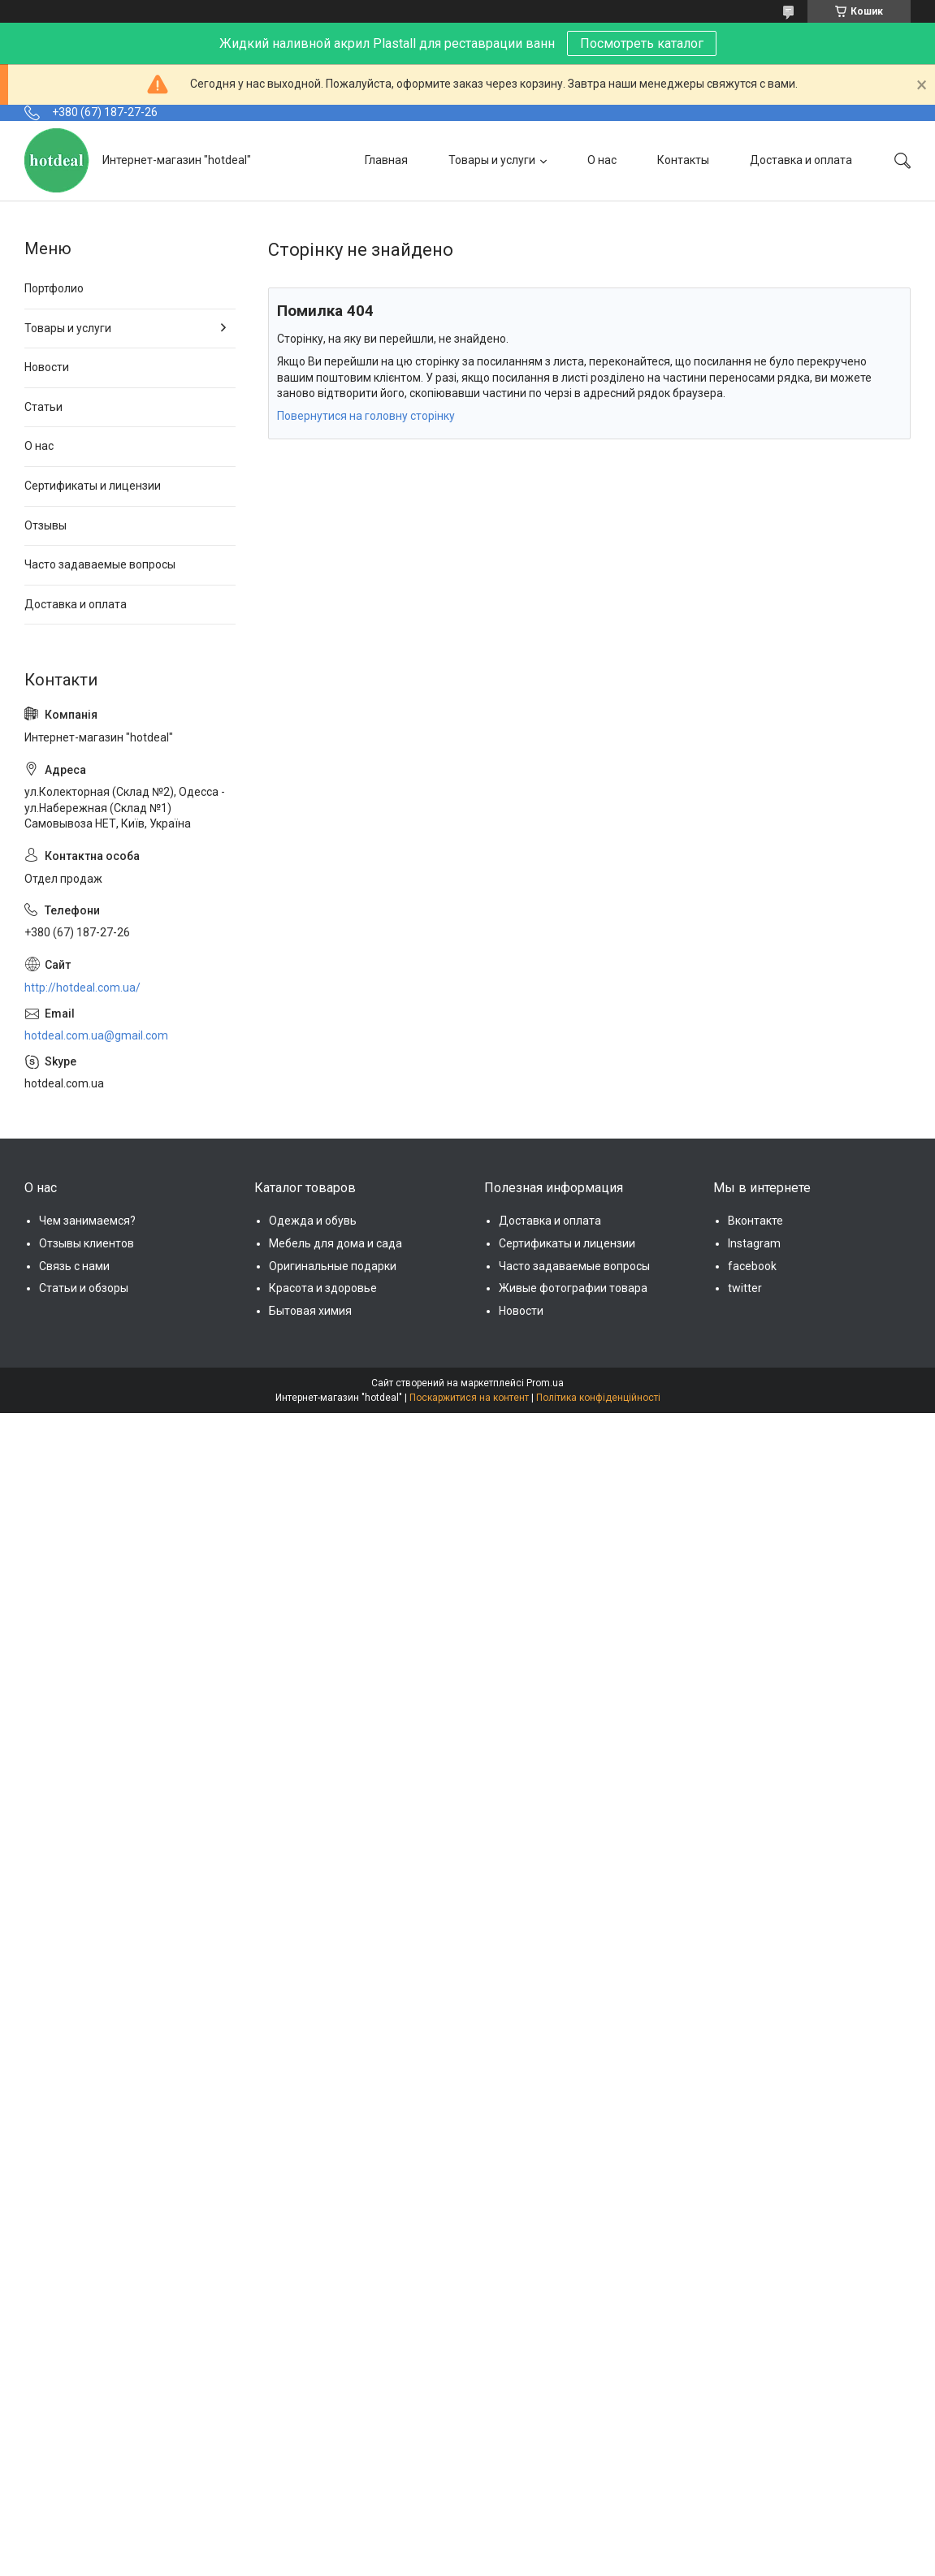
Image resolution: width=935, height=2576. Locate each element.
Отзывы (45, 525)
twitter (745, 1288)
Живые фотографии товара (573, 1288)
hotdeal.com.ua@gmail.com (96, 1035)
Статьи (43, 406)
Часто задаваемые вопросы (99, 564)
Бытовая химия (310, 1310)
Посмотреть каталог (641, 43)
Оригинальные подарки (332, 1266)
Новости (46, 367)
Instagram (754, 1243)
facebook (752, 1266)
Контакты (683, 159)
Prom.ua (545, 1383)
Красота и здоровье (323, 1288)
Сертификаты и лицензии (92, 485)
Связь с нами (74, 1266)
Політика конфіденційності (598, 1397)
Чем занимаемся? (87, 1220)
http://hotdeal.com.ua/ (82, 987)
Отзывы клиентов (86, 1243)
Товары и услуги (491, 159)
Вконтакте (755, 1220)
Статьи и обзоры (83, 1288)
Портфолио (54, 288)
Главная (386, 159)
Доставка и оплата (801, 159)
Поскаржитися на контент (469, 1397)
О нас (602, 159)
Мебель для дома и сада (335, 1243)
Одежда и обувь (313, 1220)
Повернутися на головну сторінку (366, 415)
